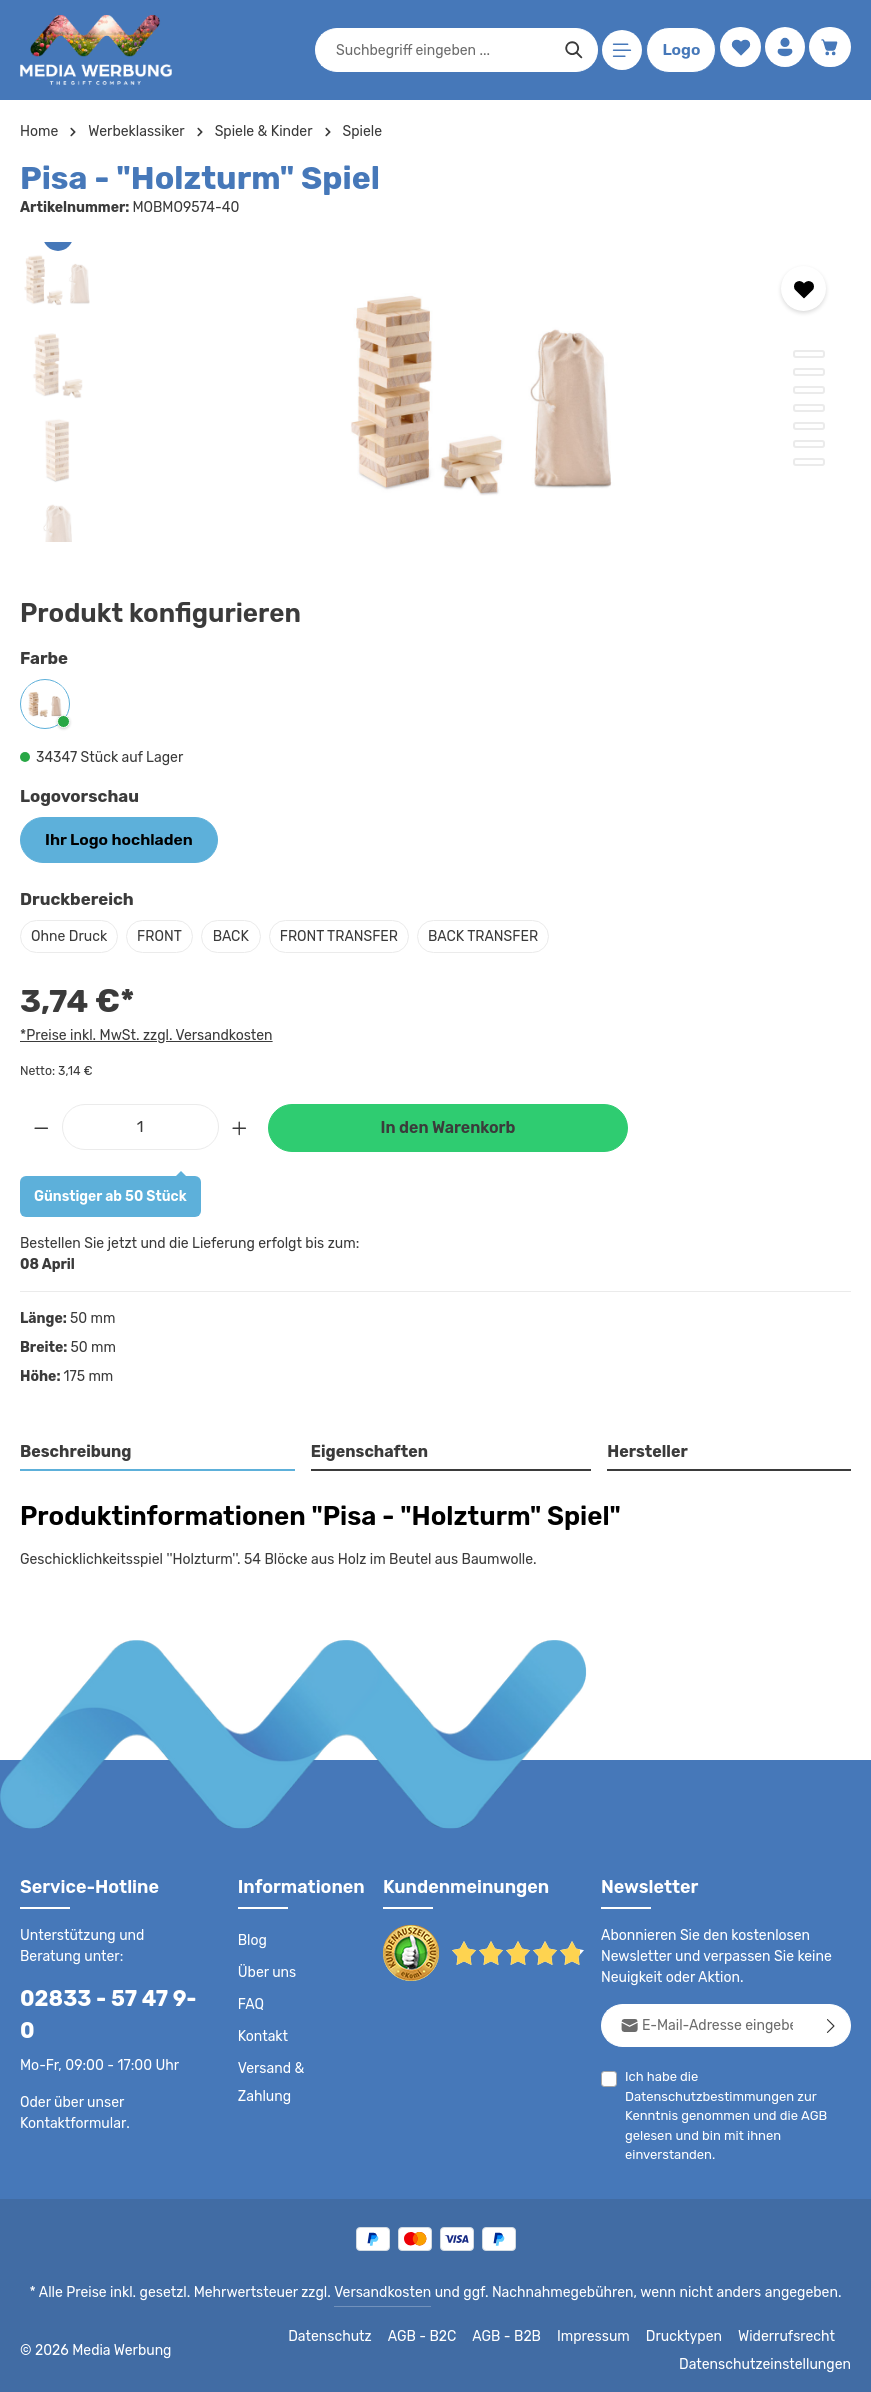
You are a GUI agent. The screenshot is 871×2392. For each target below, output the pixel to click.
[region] (435, 392)
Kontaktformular (69, 2088)
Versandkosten (386, 2290)
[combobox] (439, 50)
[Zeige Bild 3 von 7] (809, 390)
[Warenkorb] (829, 50)
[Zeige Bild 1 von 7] (809, 354)
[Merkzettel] (735, 50)
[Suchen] (569, 50)
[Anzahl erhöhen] (240, 1123)
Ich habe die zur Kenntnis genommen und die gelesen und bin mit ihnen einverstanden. (723, 2112)
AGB (807, 2112)
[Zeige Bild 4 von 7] (809, 408)
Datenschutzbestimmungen (704, 2093)
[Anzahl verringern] (41, 1123)
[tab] (158, 1451)
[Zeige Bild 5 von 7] (809, 426)
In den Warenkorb (448, 1125)
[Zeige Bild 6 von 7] (809, 444)
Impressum (606, 2334)
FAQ (252, 2002)
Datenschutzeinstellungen (771, 2362)
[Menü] (618, 50)
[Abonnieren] (831, 2022)
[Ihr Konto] (782, 50)
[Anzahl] (140, 1123)
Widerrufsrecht (789, 2334)
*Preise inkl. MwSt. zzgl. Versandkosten (143, 1032)
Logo (677, 50)
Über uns (266, 1970)
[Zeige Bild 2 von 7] (809, 372)
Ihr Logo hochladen (110, 838)
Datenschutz (347, 2334)
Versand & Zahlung (270, 2080)
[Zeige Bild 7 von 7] (809, 462)
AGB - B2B (521, 2334)
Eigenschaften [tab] (366, 1449)
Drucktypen (692, 2334)
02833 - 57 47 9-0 (105, 1996)
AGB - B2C (436, 2334)
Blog (252, 1938)
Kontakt (261, 2034)
